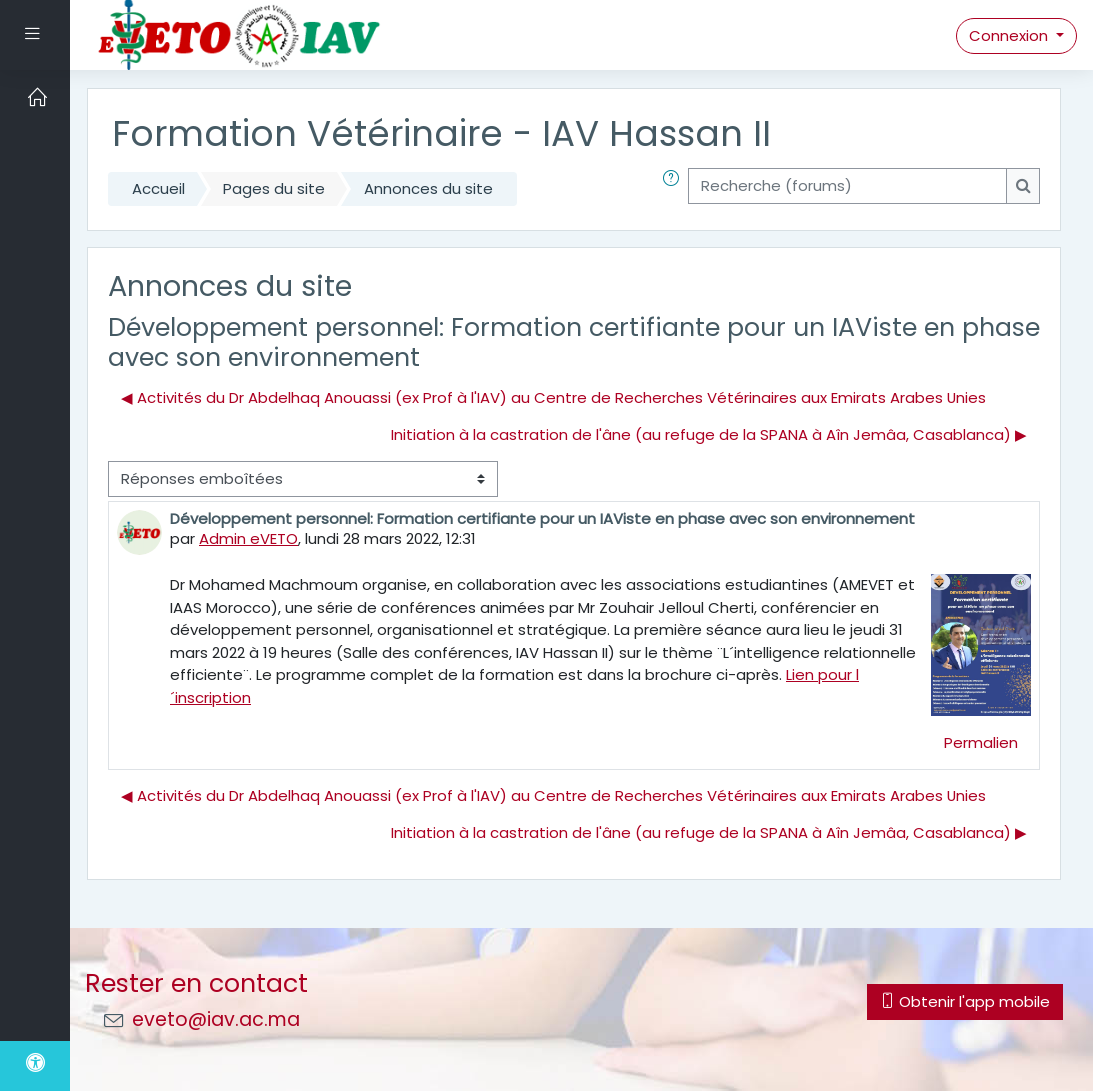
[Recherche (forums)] (847, 186)
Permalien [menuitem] (981, 742)
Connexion (1010, 35)
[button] (675, 189)
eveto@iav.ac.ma (216, 1019)
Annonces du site (428, 188)
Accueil (158, 188)
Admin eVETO (248, 538)
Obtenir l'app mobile (965, 1001)
